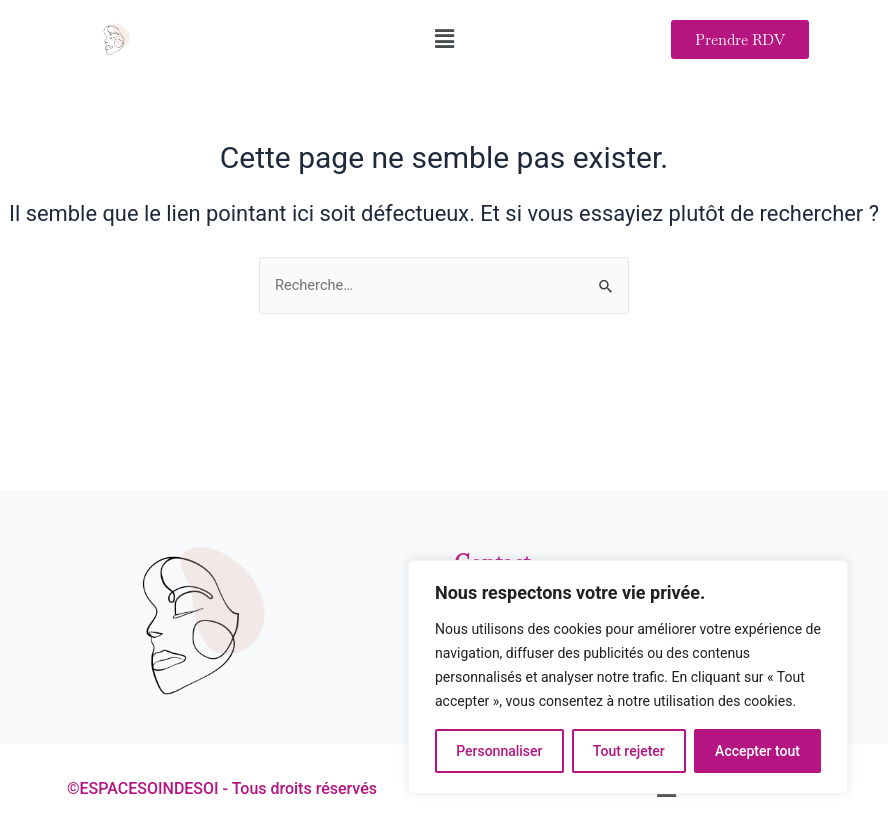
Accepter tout (757, 751)
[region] (628, 677)
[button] (444, 39)
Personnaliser (499, 751)
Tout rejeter (629, 751)
